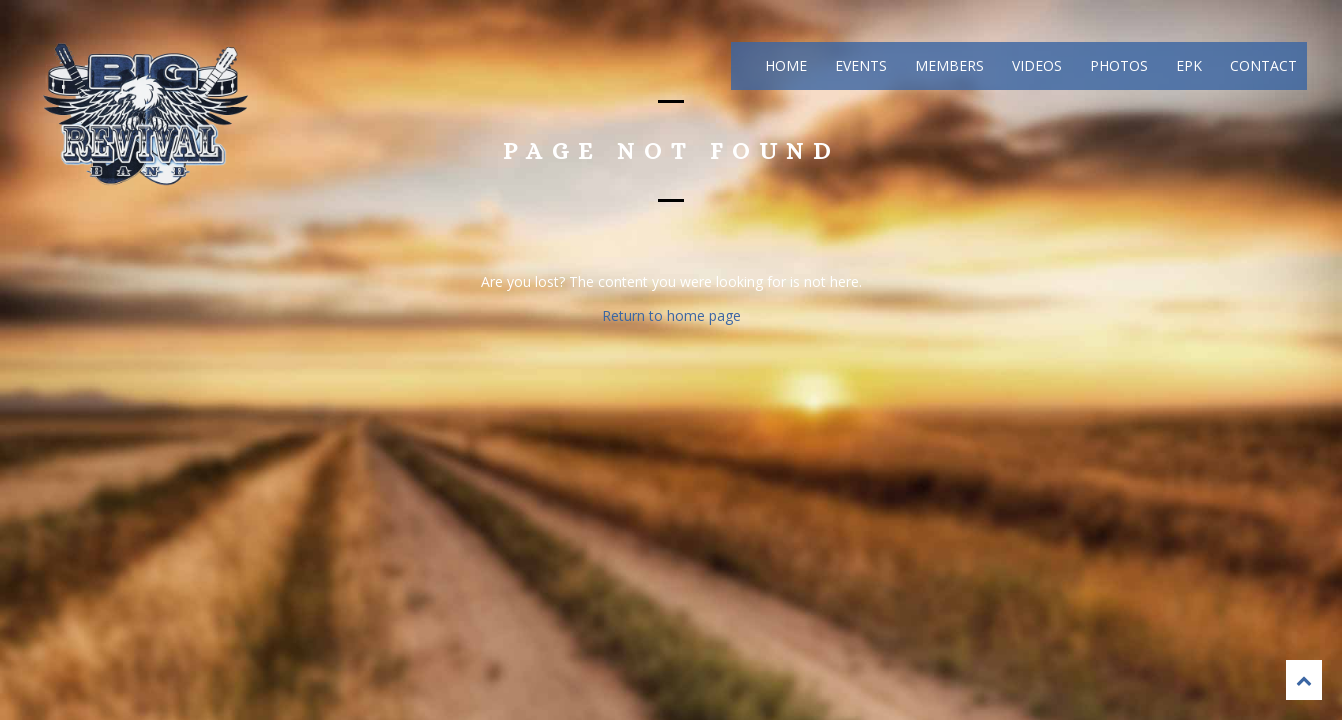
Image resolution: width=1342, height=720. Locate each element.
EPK (1187, 65)
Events (859, 65)
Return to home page (671, 315)
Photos (1117, 65)
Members (947, 65)
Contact (1261, 65)
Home (784, 65)
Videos (1035, 65)
